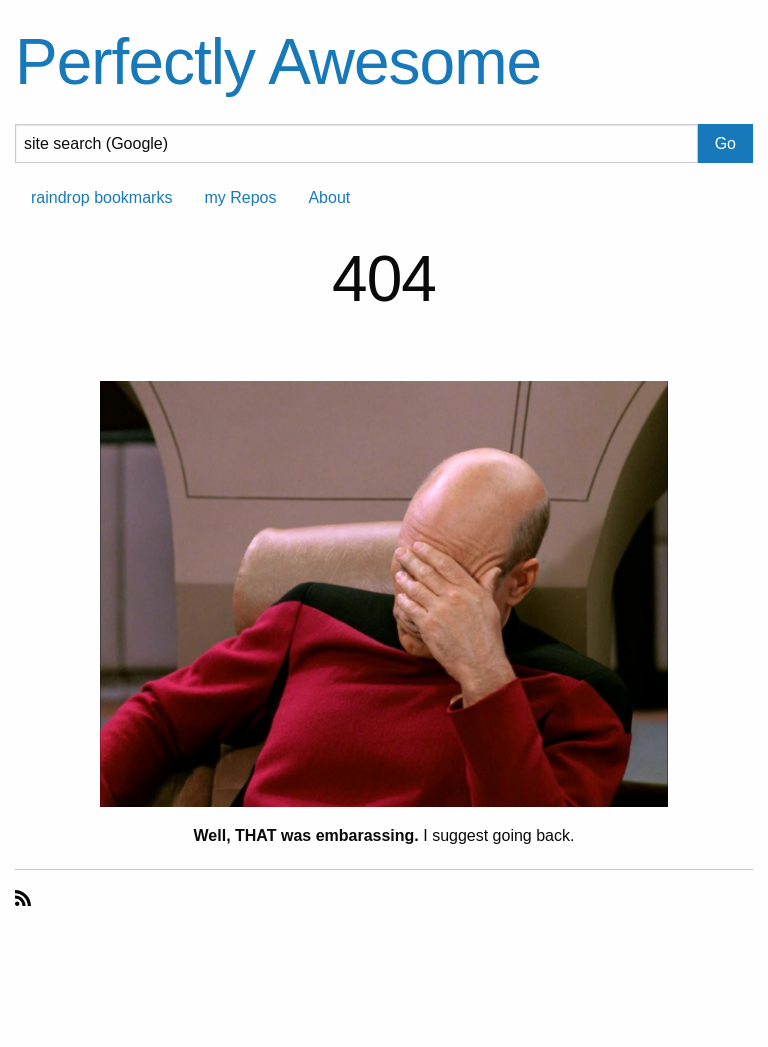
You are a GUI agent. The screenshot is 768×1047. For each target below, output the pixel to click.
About (329, 197)
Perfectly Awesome (278, 62)
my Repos (240, 197)
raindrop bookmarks (101, 197)
